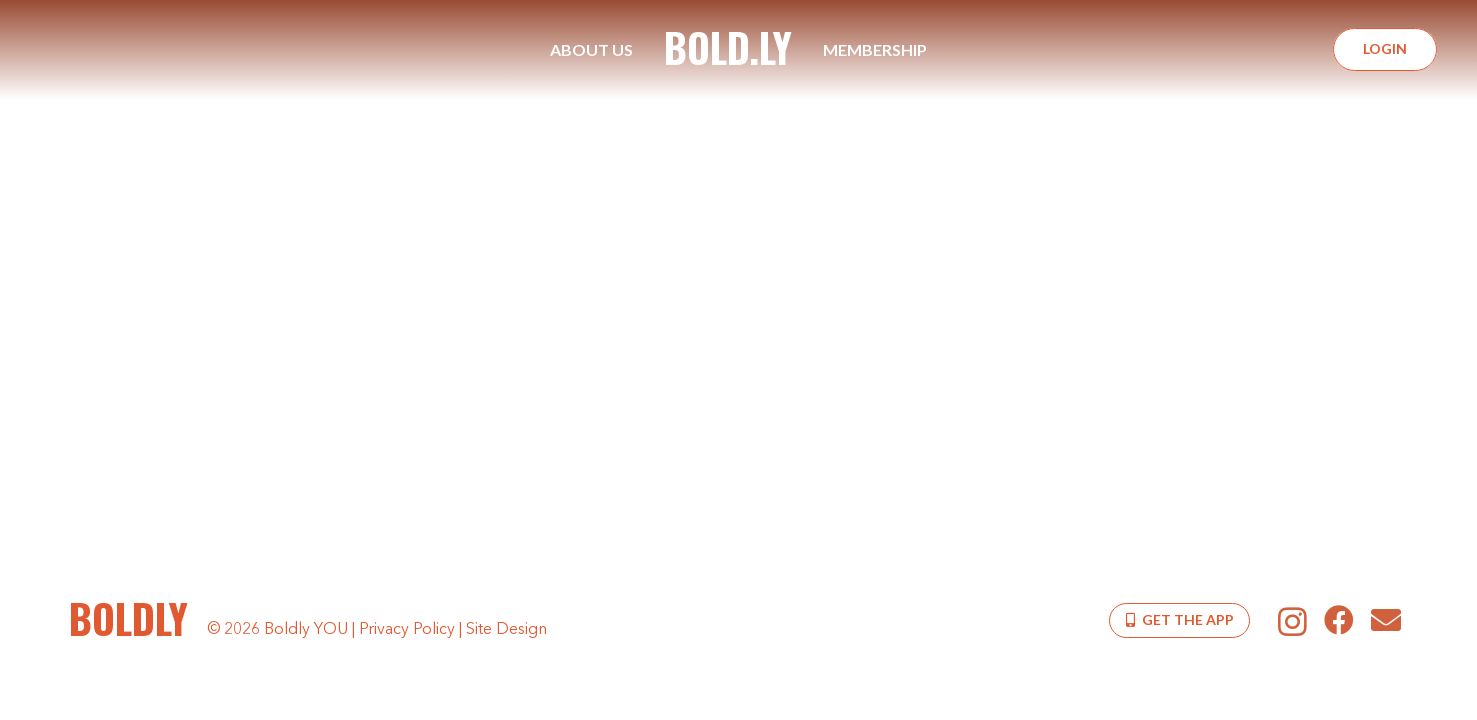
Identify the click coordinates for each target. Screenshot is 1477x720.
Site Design (506, 630)
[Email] (1386, 620)
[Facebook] (1339, 620)
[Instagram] (1292, 621)
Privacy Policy (407, 630)
